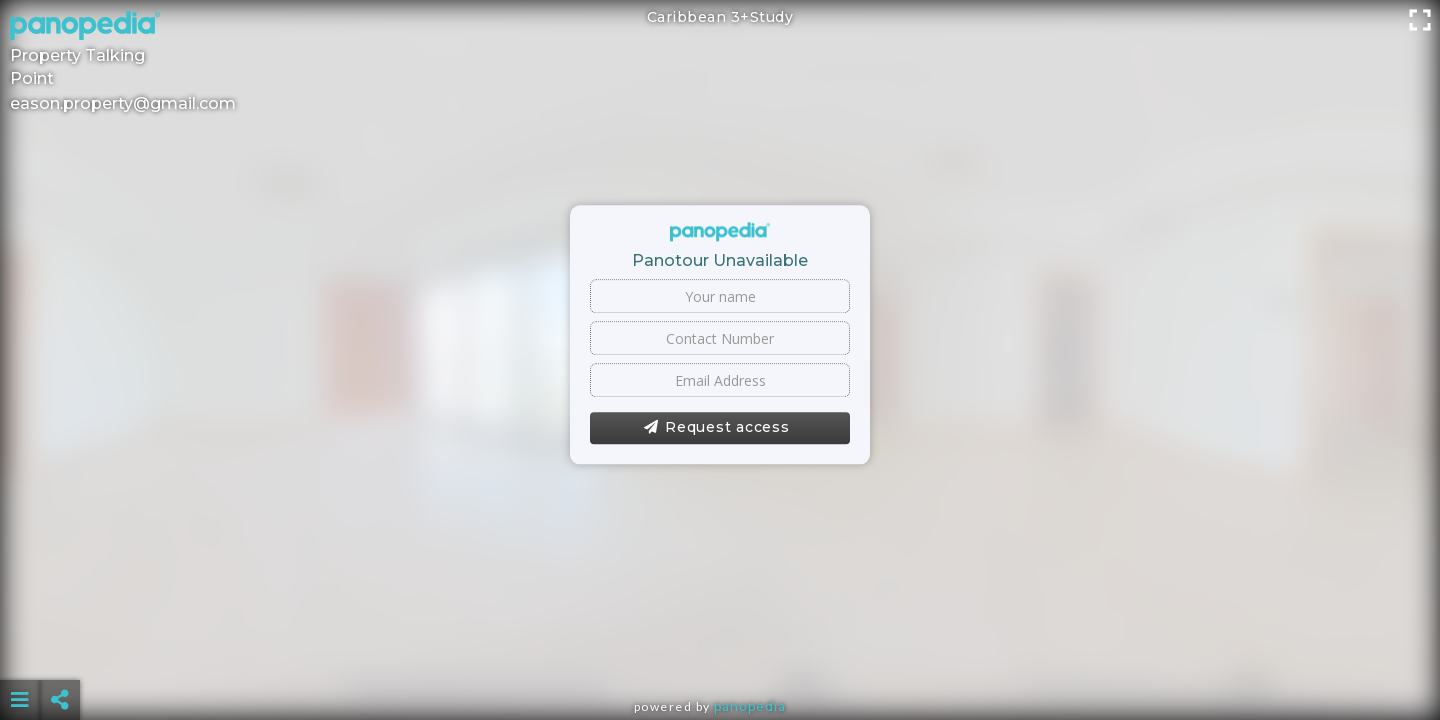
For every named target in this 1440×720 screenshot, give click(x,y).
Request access (716, 428)
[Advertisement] (720, 650)
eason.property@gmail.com (123, 103)
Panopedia (750, 706)
